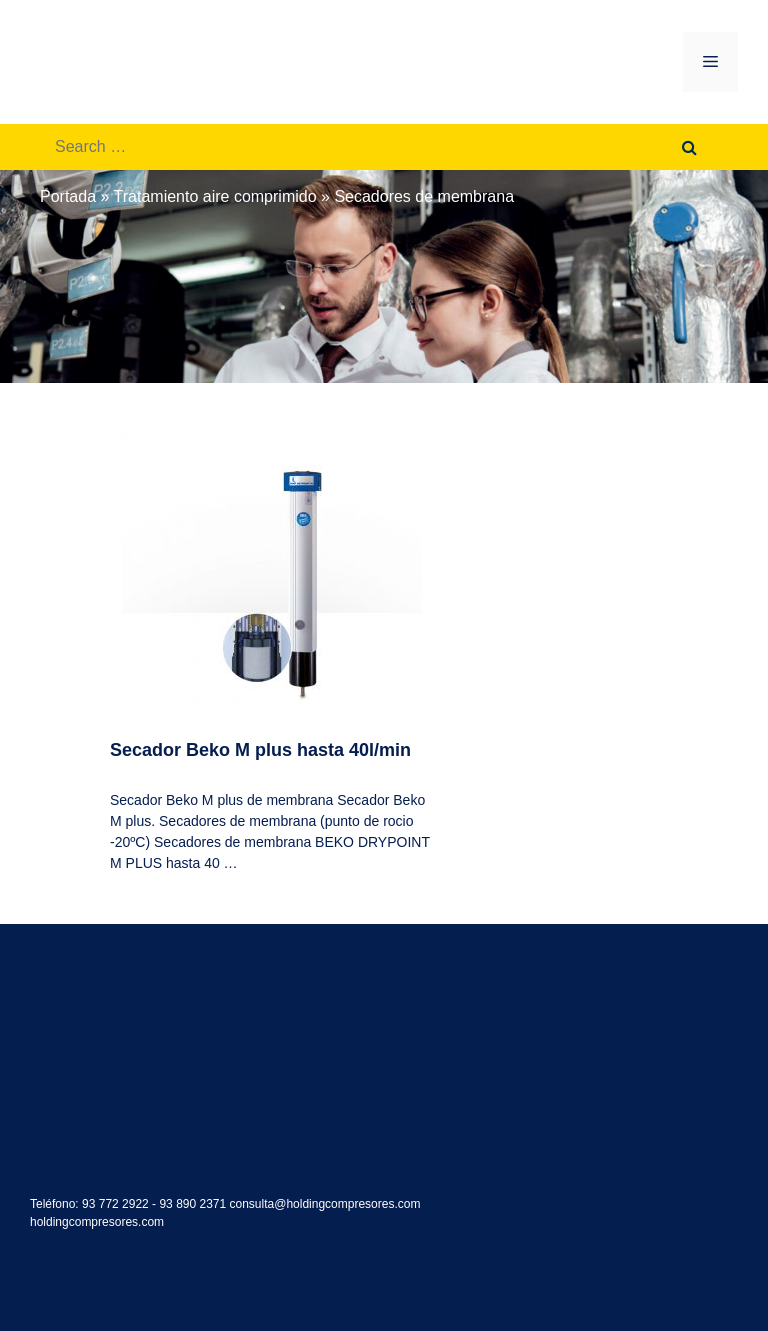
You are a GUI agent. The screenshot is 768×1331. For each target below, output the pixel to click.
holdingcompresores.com (97, 1222)
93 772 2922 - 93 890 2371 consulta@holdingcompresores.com (251, 1204)
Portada (68, 196)
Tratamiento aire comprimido (215, 196)
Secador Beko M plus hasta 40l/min (260, 750)
